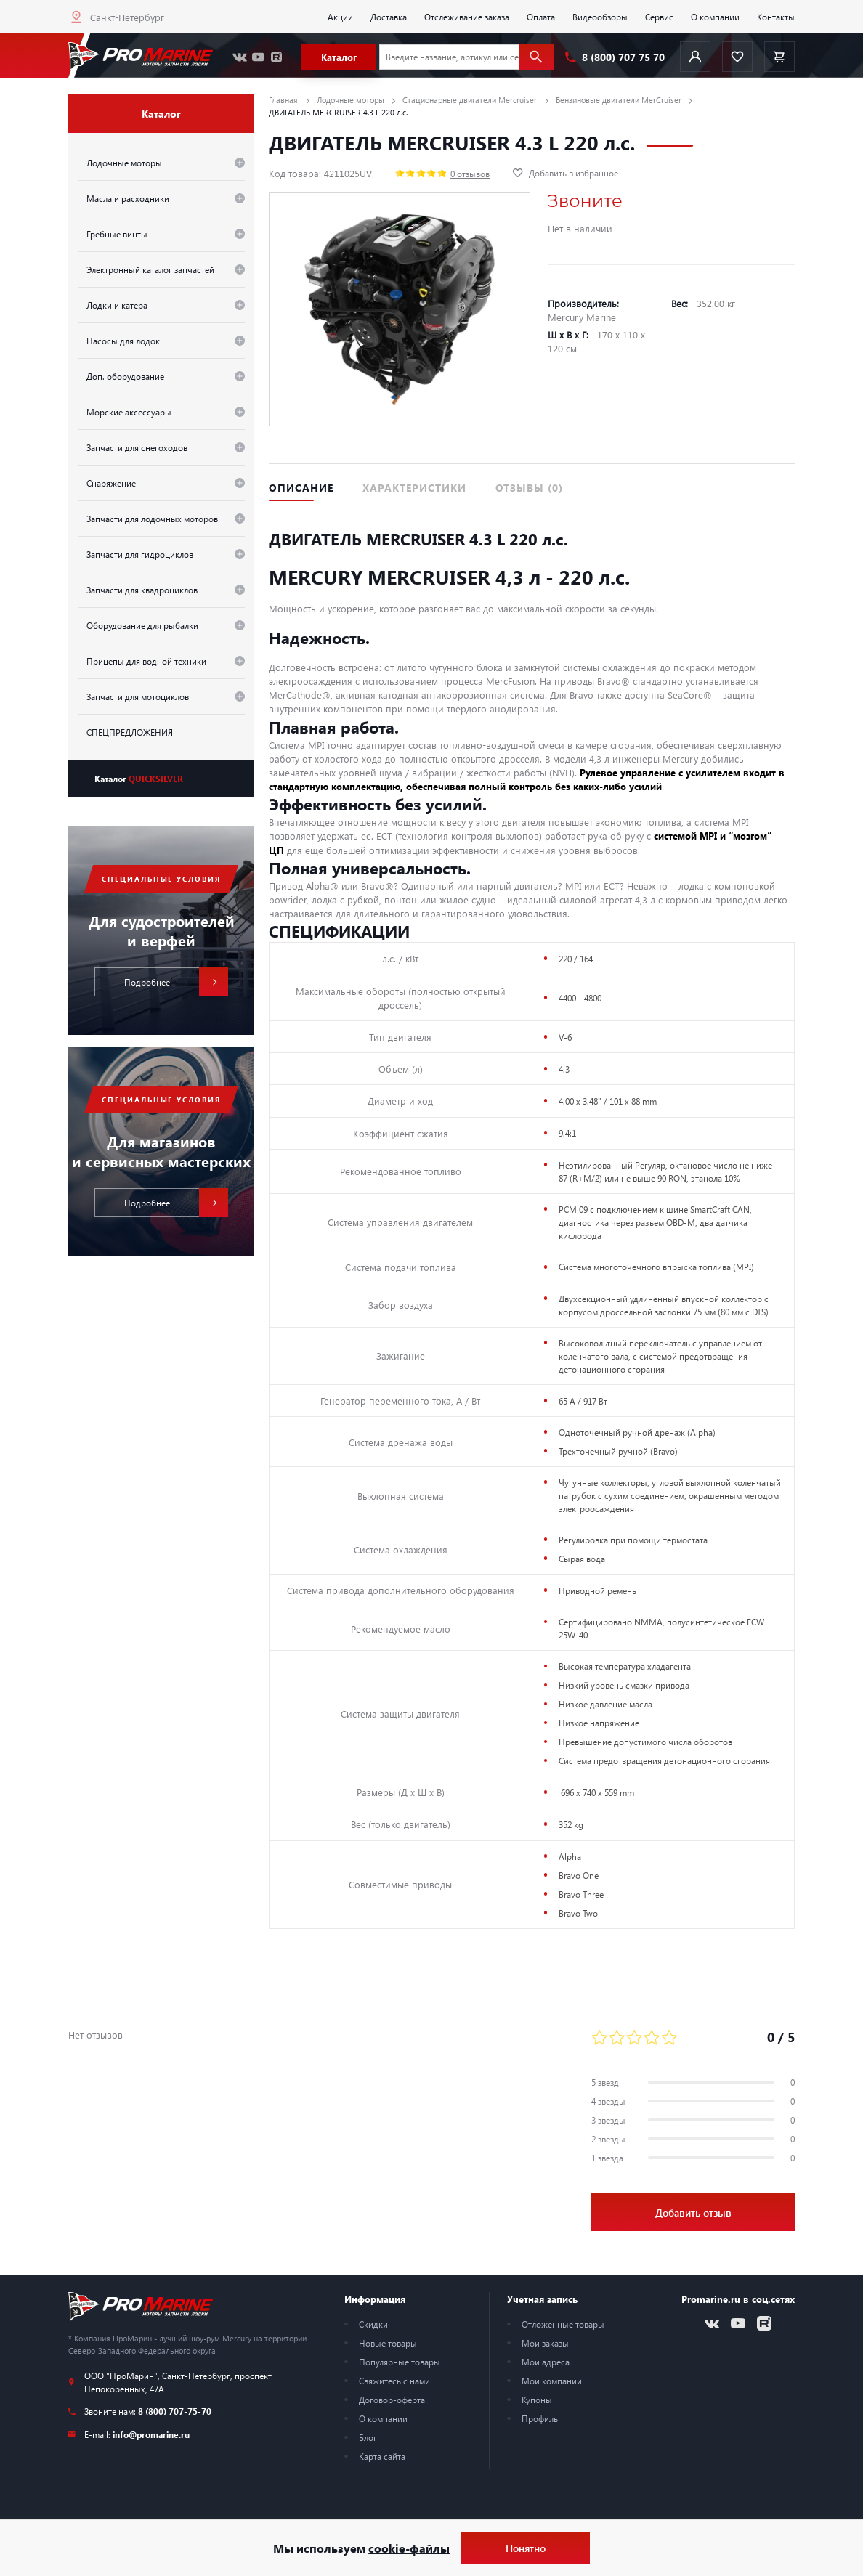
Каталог (138, 778)
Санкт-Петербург (127, 17)
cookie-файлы (409, 2548)
